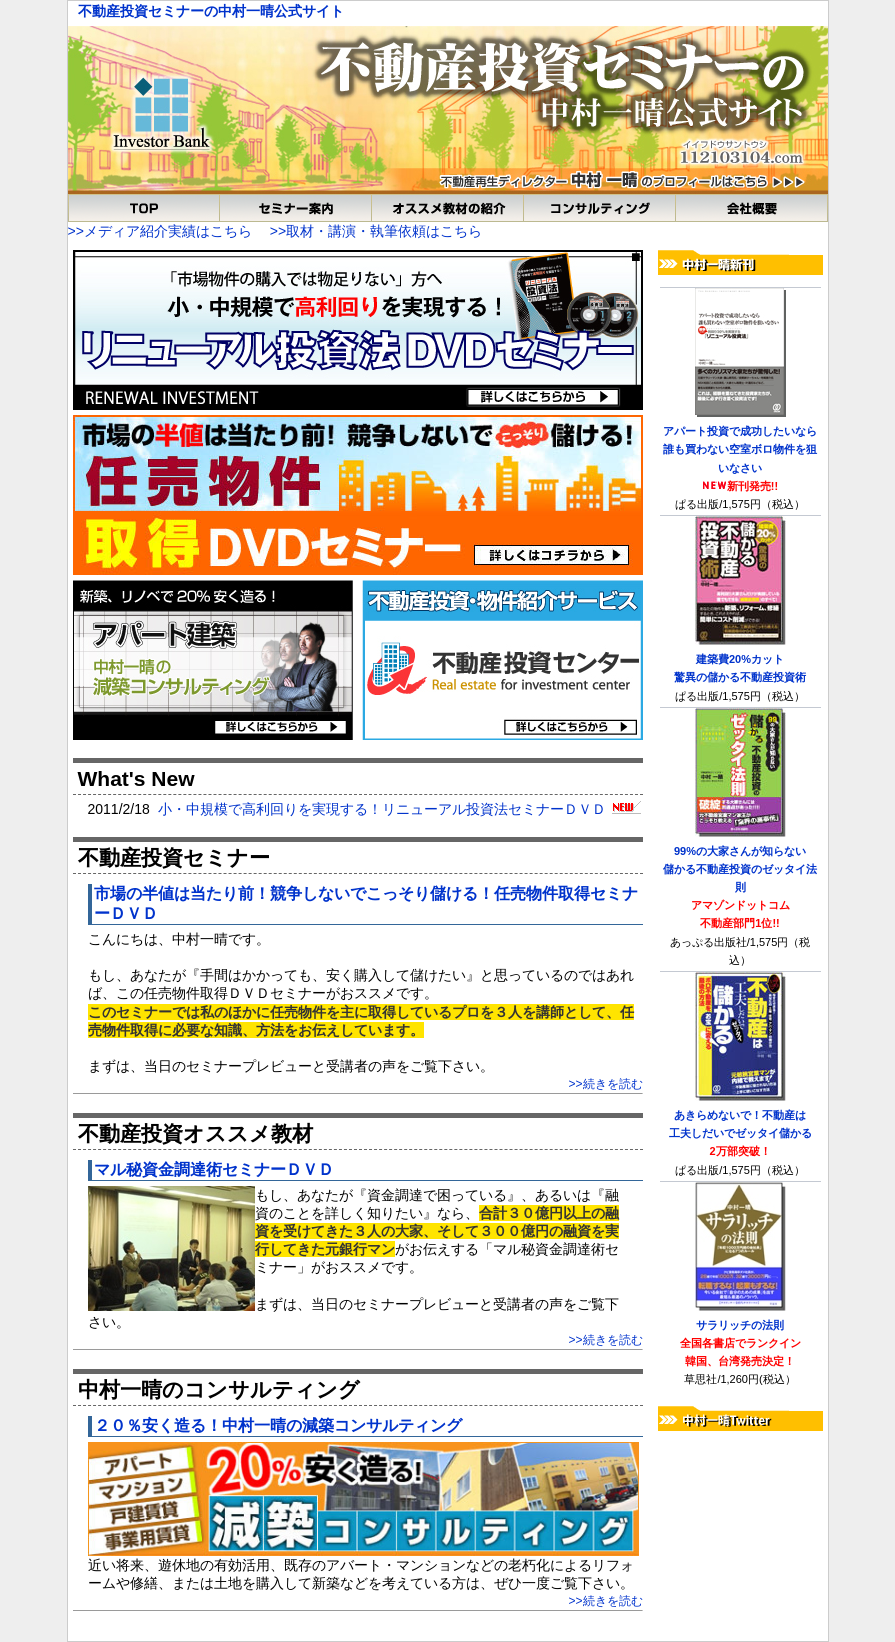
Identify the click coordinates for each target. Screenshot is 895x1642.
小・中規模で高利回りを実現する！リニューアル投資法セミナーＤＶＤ (399, 809)
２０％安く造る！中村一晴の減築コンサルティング (278, 1425)
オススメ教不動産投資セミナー (296, 208)
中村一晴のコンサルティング (600, 208)
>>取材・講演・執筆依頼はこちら (376, 231)
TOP (144, 208)
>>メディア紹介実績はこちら (160, 231)
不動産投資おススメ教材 (448, 208)
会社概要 (752, 208)
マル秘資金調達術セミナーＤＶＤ (214, 1169)
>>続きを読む (605, 1084)
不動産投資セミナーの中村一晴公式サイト (211, 11)
